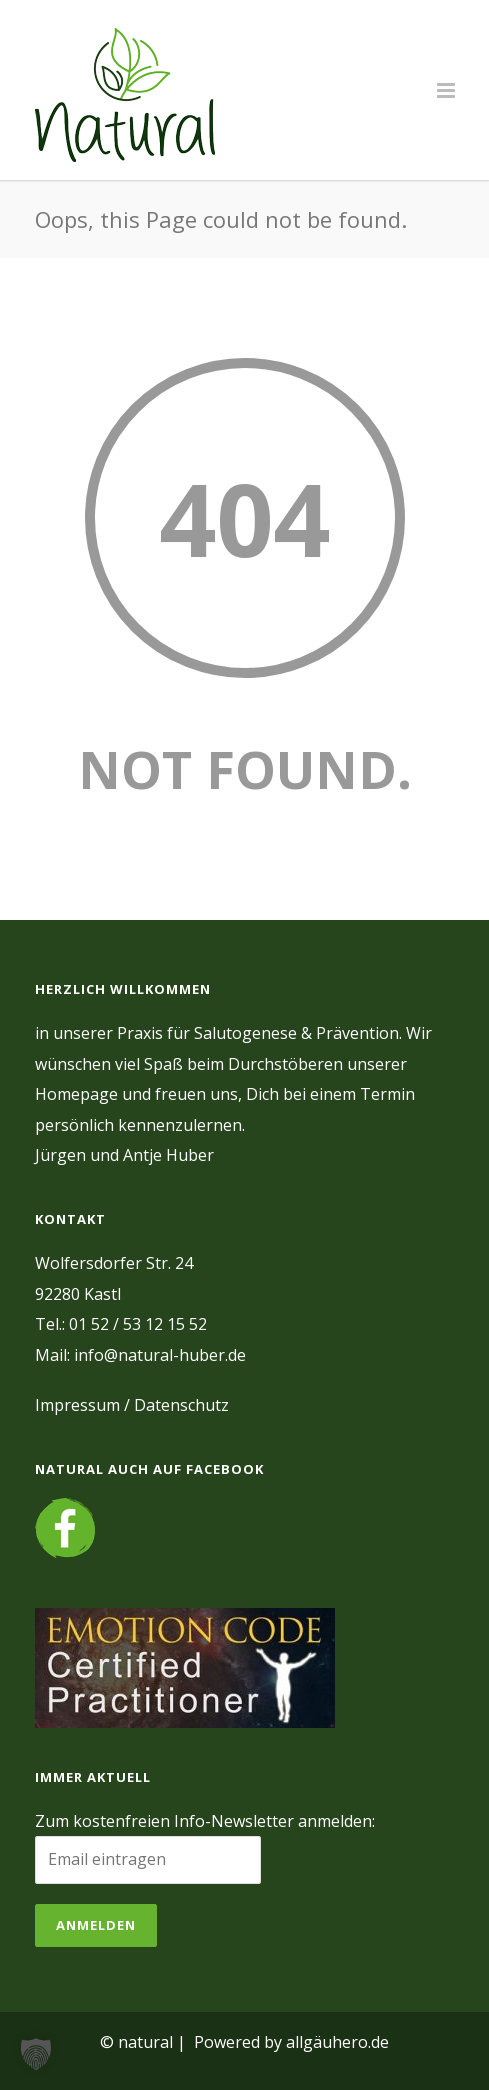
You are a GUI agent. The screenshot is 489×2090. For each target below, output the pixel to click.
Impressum (77, 1405)
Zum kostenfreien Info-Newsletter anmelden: (205, 1821)
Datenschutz (181, 1405)
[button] (36, 2054)
